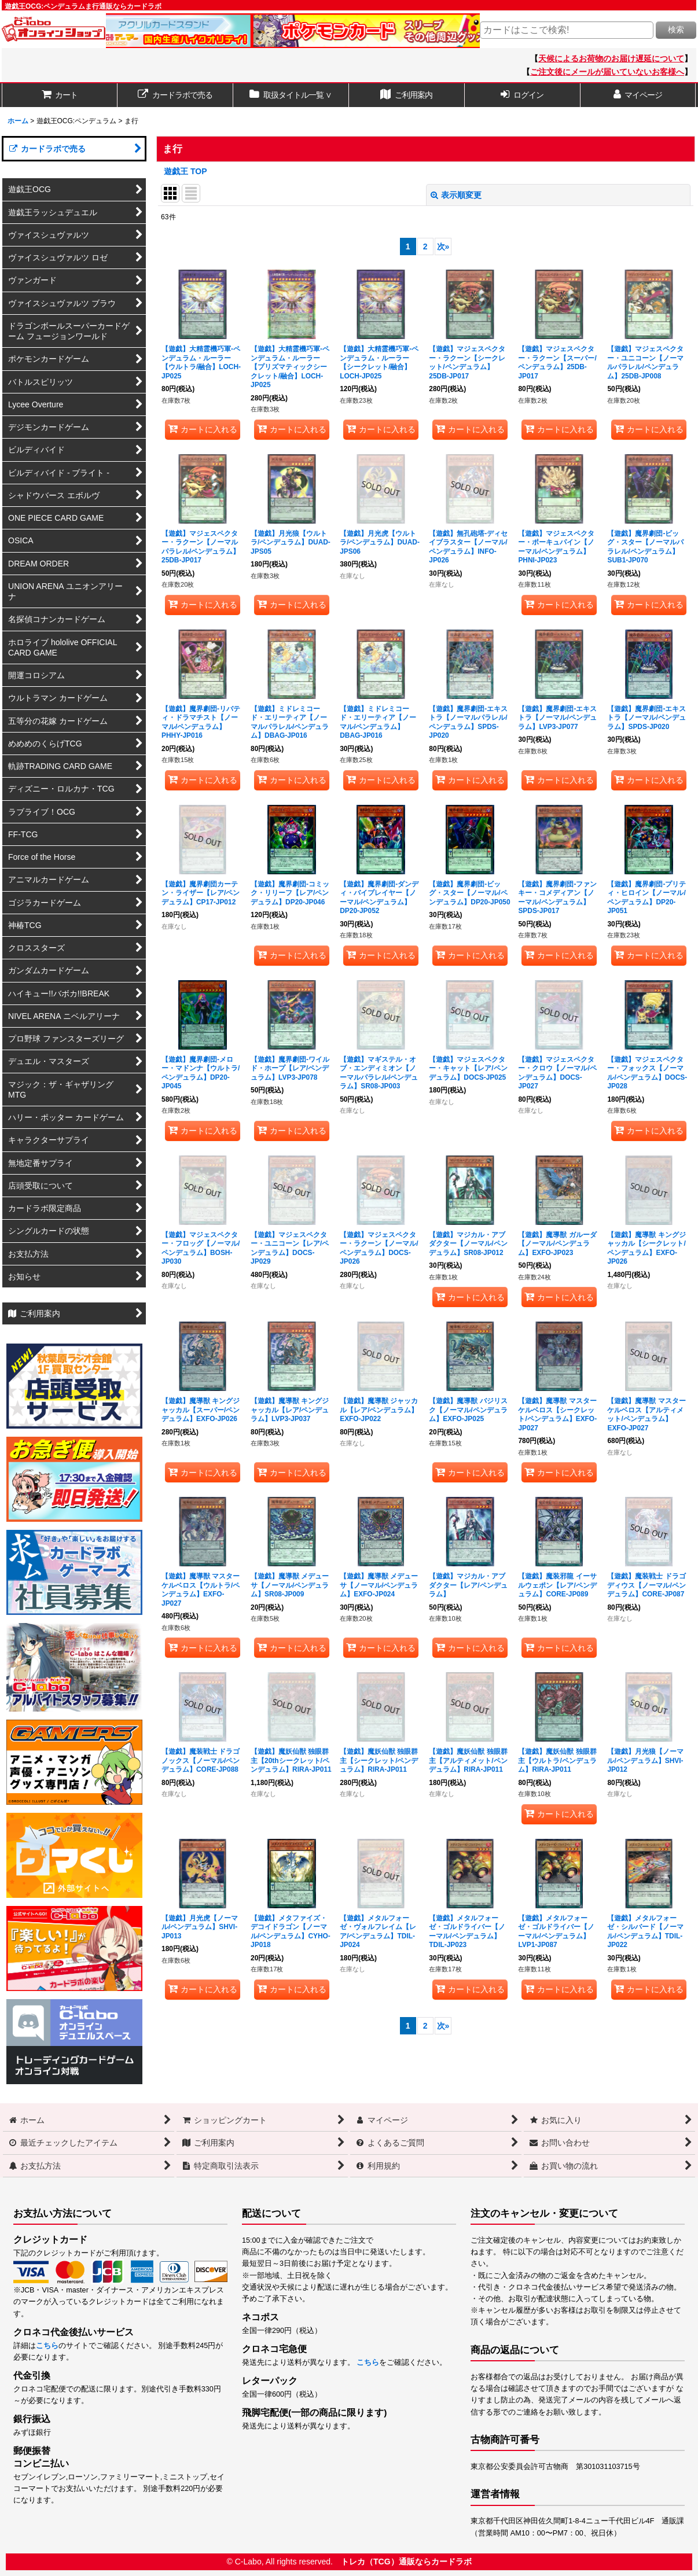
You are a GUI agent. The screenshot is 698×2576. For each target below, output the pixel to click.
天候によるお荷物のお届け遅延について (611, 58)
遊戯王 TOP (185, 171)
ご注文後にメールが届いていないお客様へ (607, 71)
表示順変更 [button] (456, 195)
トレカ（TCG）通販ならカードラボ (406, 2561)
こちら (47, 2346)
